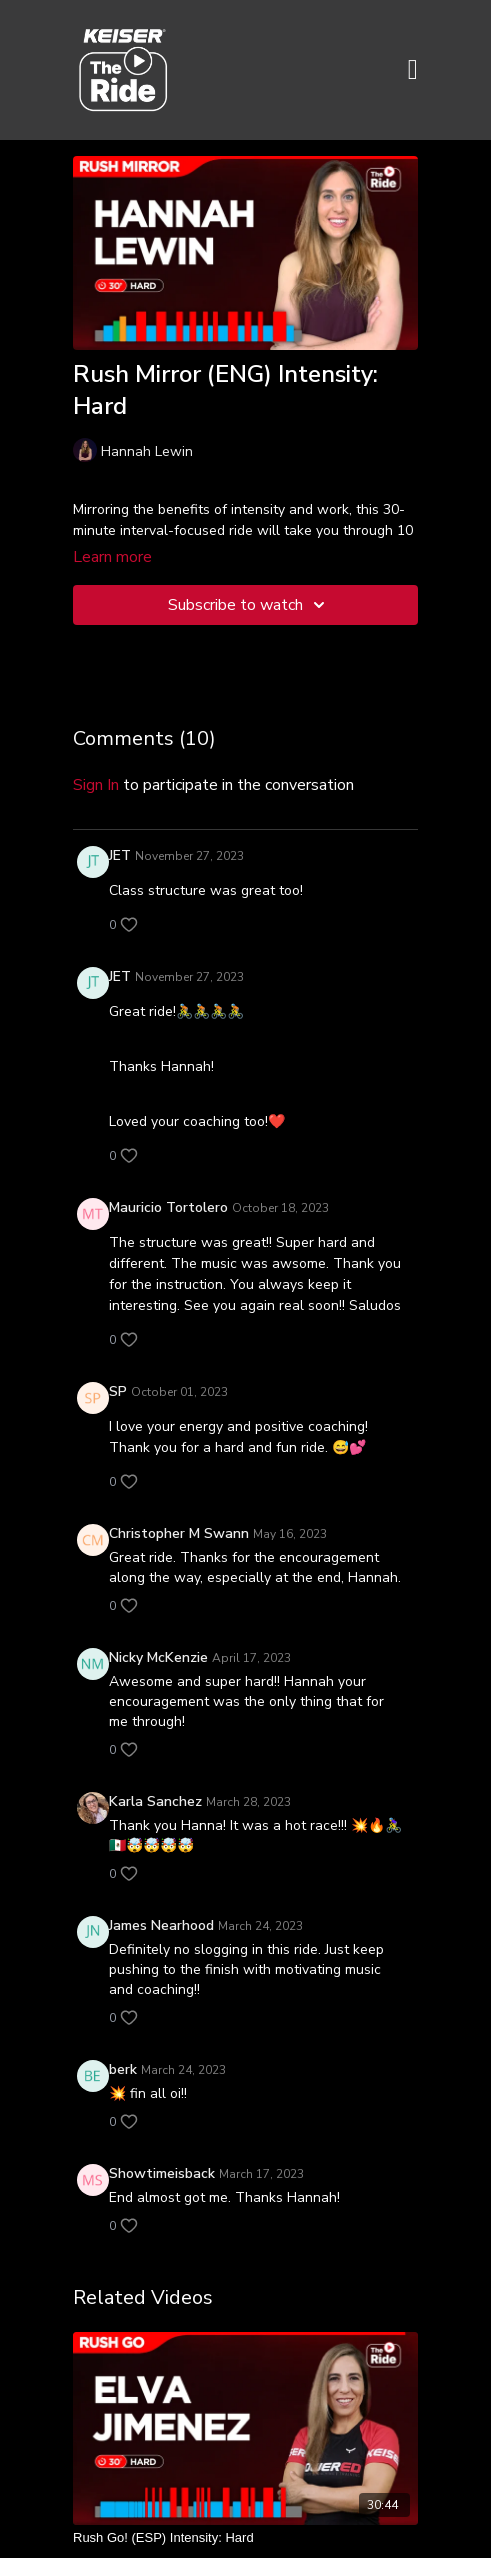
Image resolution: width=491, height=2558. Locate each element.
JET (120, 855)
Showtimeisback (162, 2173)
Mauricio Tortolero (168, 1207)
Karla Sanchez (155, 1801)
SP (118, 1391)
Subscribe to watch (249, 605)
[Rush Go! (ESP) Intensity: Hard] (245, 2538)
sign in (96, 785)
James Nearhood (161, 1925)
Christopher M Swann (179, 1533)
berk (123, 2069)
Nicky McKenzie (158, 1657)
